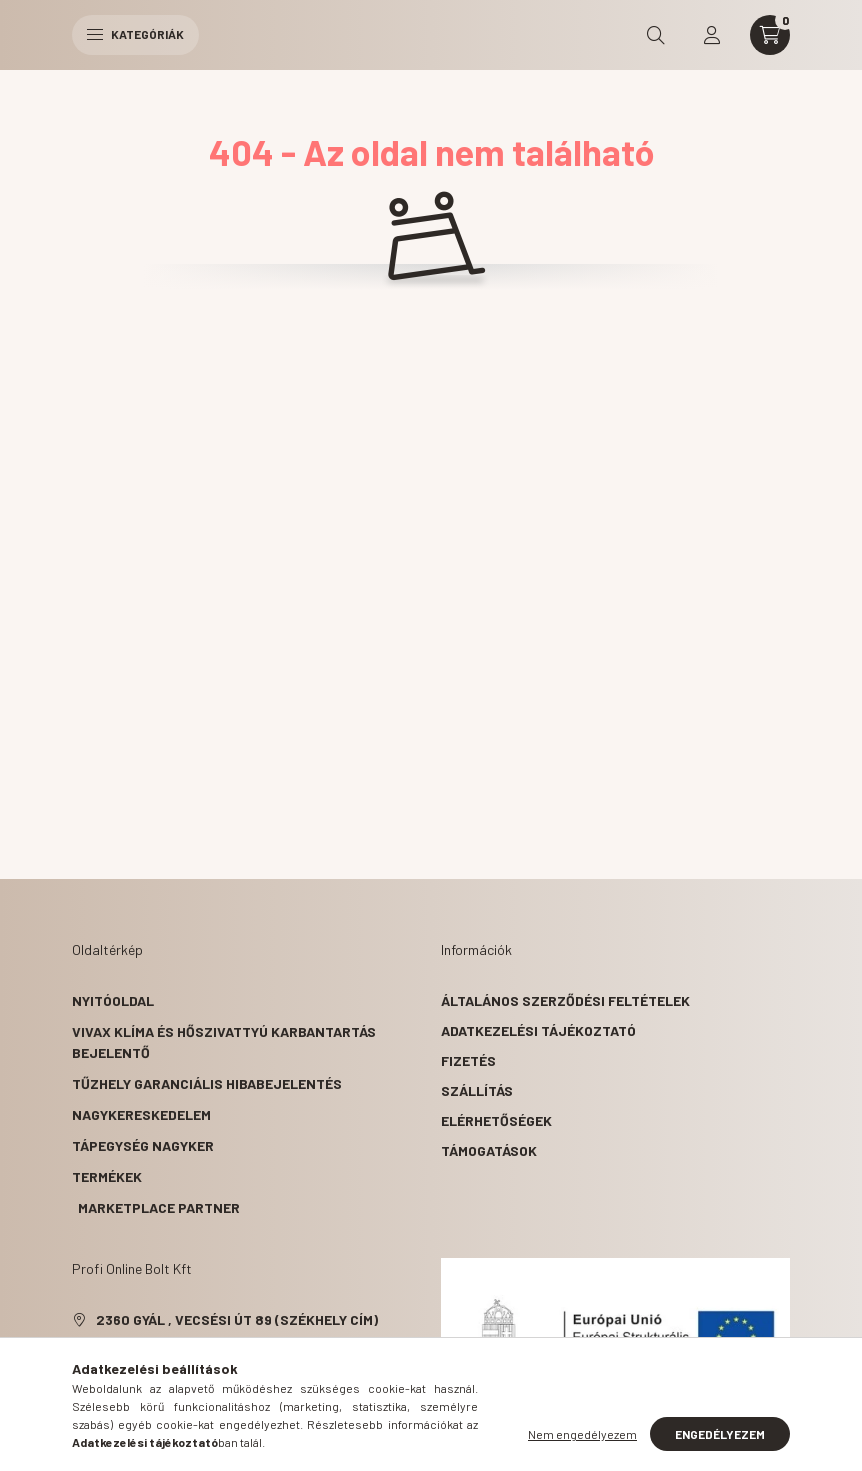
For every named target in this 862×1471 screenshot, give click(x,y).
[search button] (656, 35)
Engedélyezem (720, 1434)
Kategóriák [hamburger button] (135, 34)
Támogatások (489, 1150)
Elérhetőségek (496, 1120)
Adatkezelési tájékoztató (538, 1030)
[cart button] (770, 35)
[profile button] (712, 35)
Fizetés (468, 1060)
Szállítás (477, 1090)
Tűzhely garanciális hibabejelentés (207, 1083)
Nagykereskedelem (141, 1114)
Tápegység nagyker (143, 1145)
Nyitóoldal (113, 1000)
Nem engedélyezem (582, 1434)
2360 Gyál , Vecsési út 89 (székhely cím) (237, 1319)
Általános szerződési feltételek (565, 1000)
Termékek (107, 1176)
